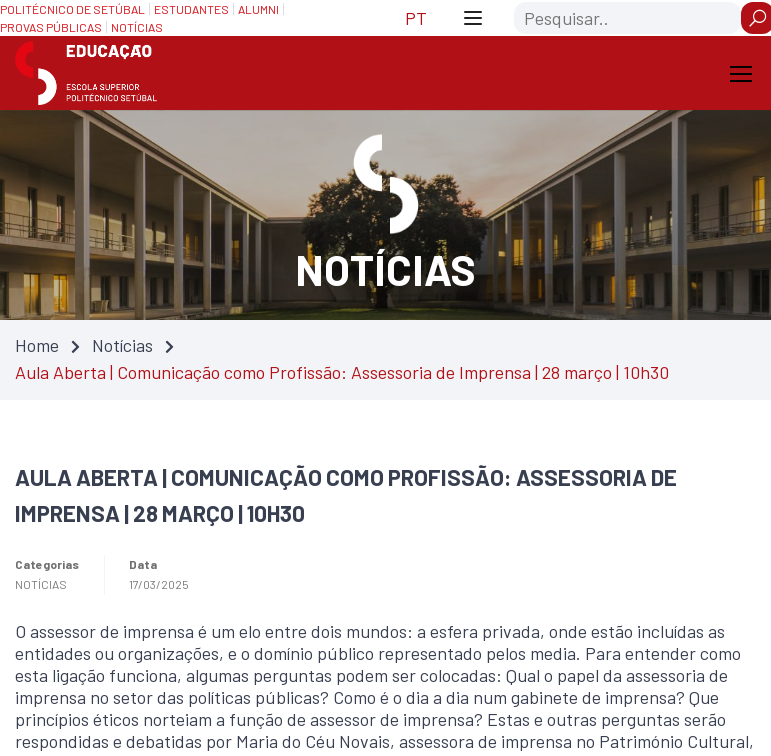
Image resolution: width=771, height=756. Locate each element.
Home (37, 345)
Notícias (122, 345)
